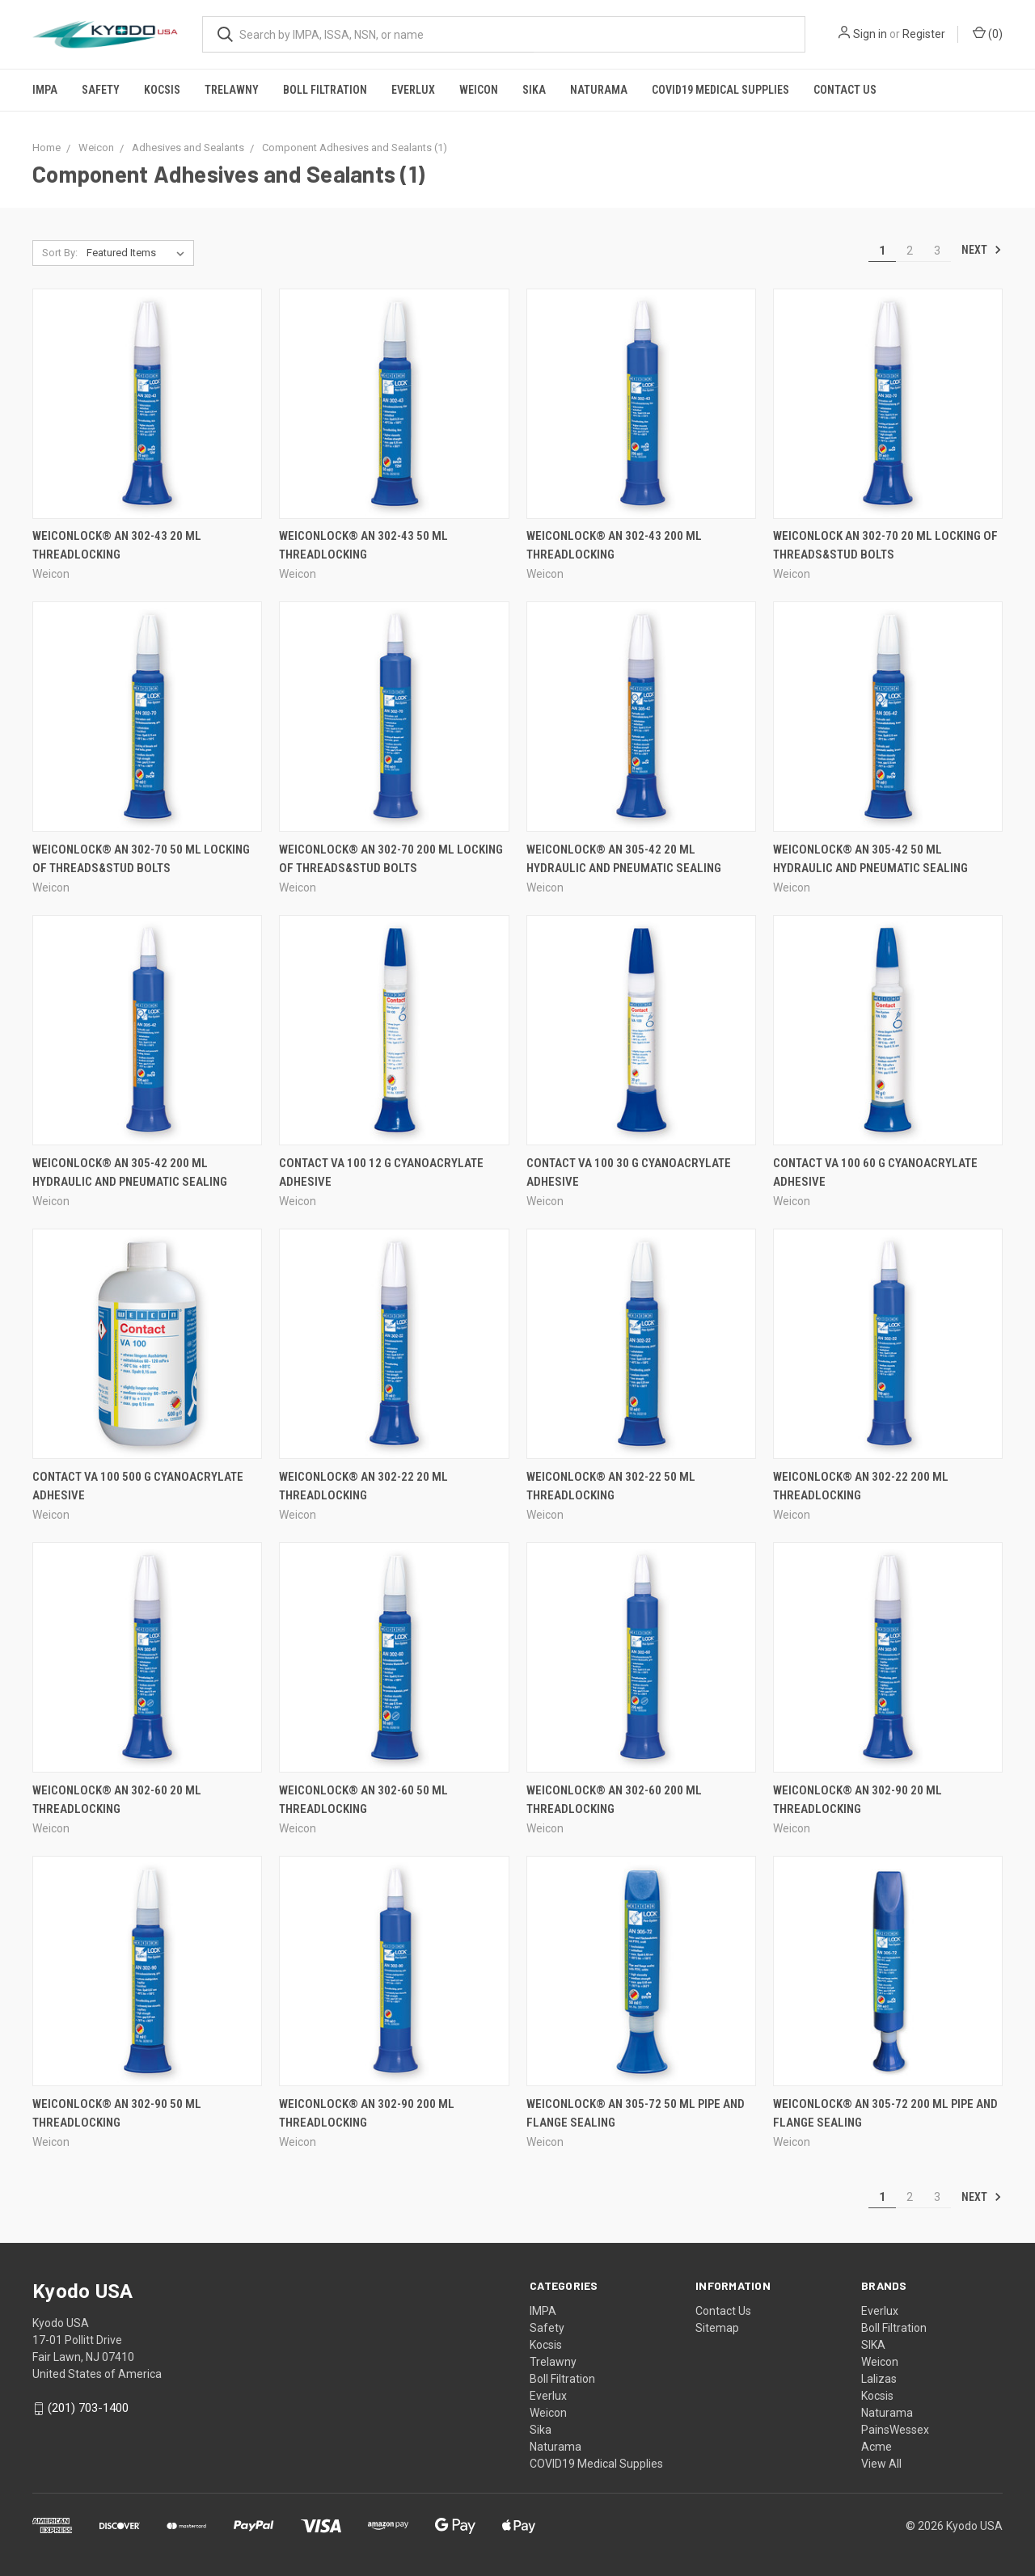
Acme (876, 2446)
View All (881, 2463)
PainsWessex (895, 2429)
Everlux (413, 89)
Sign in (870, 33)
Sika (534, 89)
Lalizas (879, 2378)
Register (923, 33)
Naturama (598, 89)
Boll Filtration (325, 89)
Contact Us (845, 89)
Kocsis (162, 89)
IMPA (44, 89)
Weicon (478, 89)
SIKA (873, 2344)
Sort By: (60, 253)
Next (981, 250)
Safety (101, 89)
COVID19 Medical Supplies (720, 89)
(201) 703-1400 (88, 2408)
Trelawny (232, 89)
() (988, 33)
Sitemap (717, 2327)
